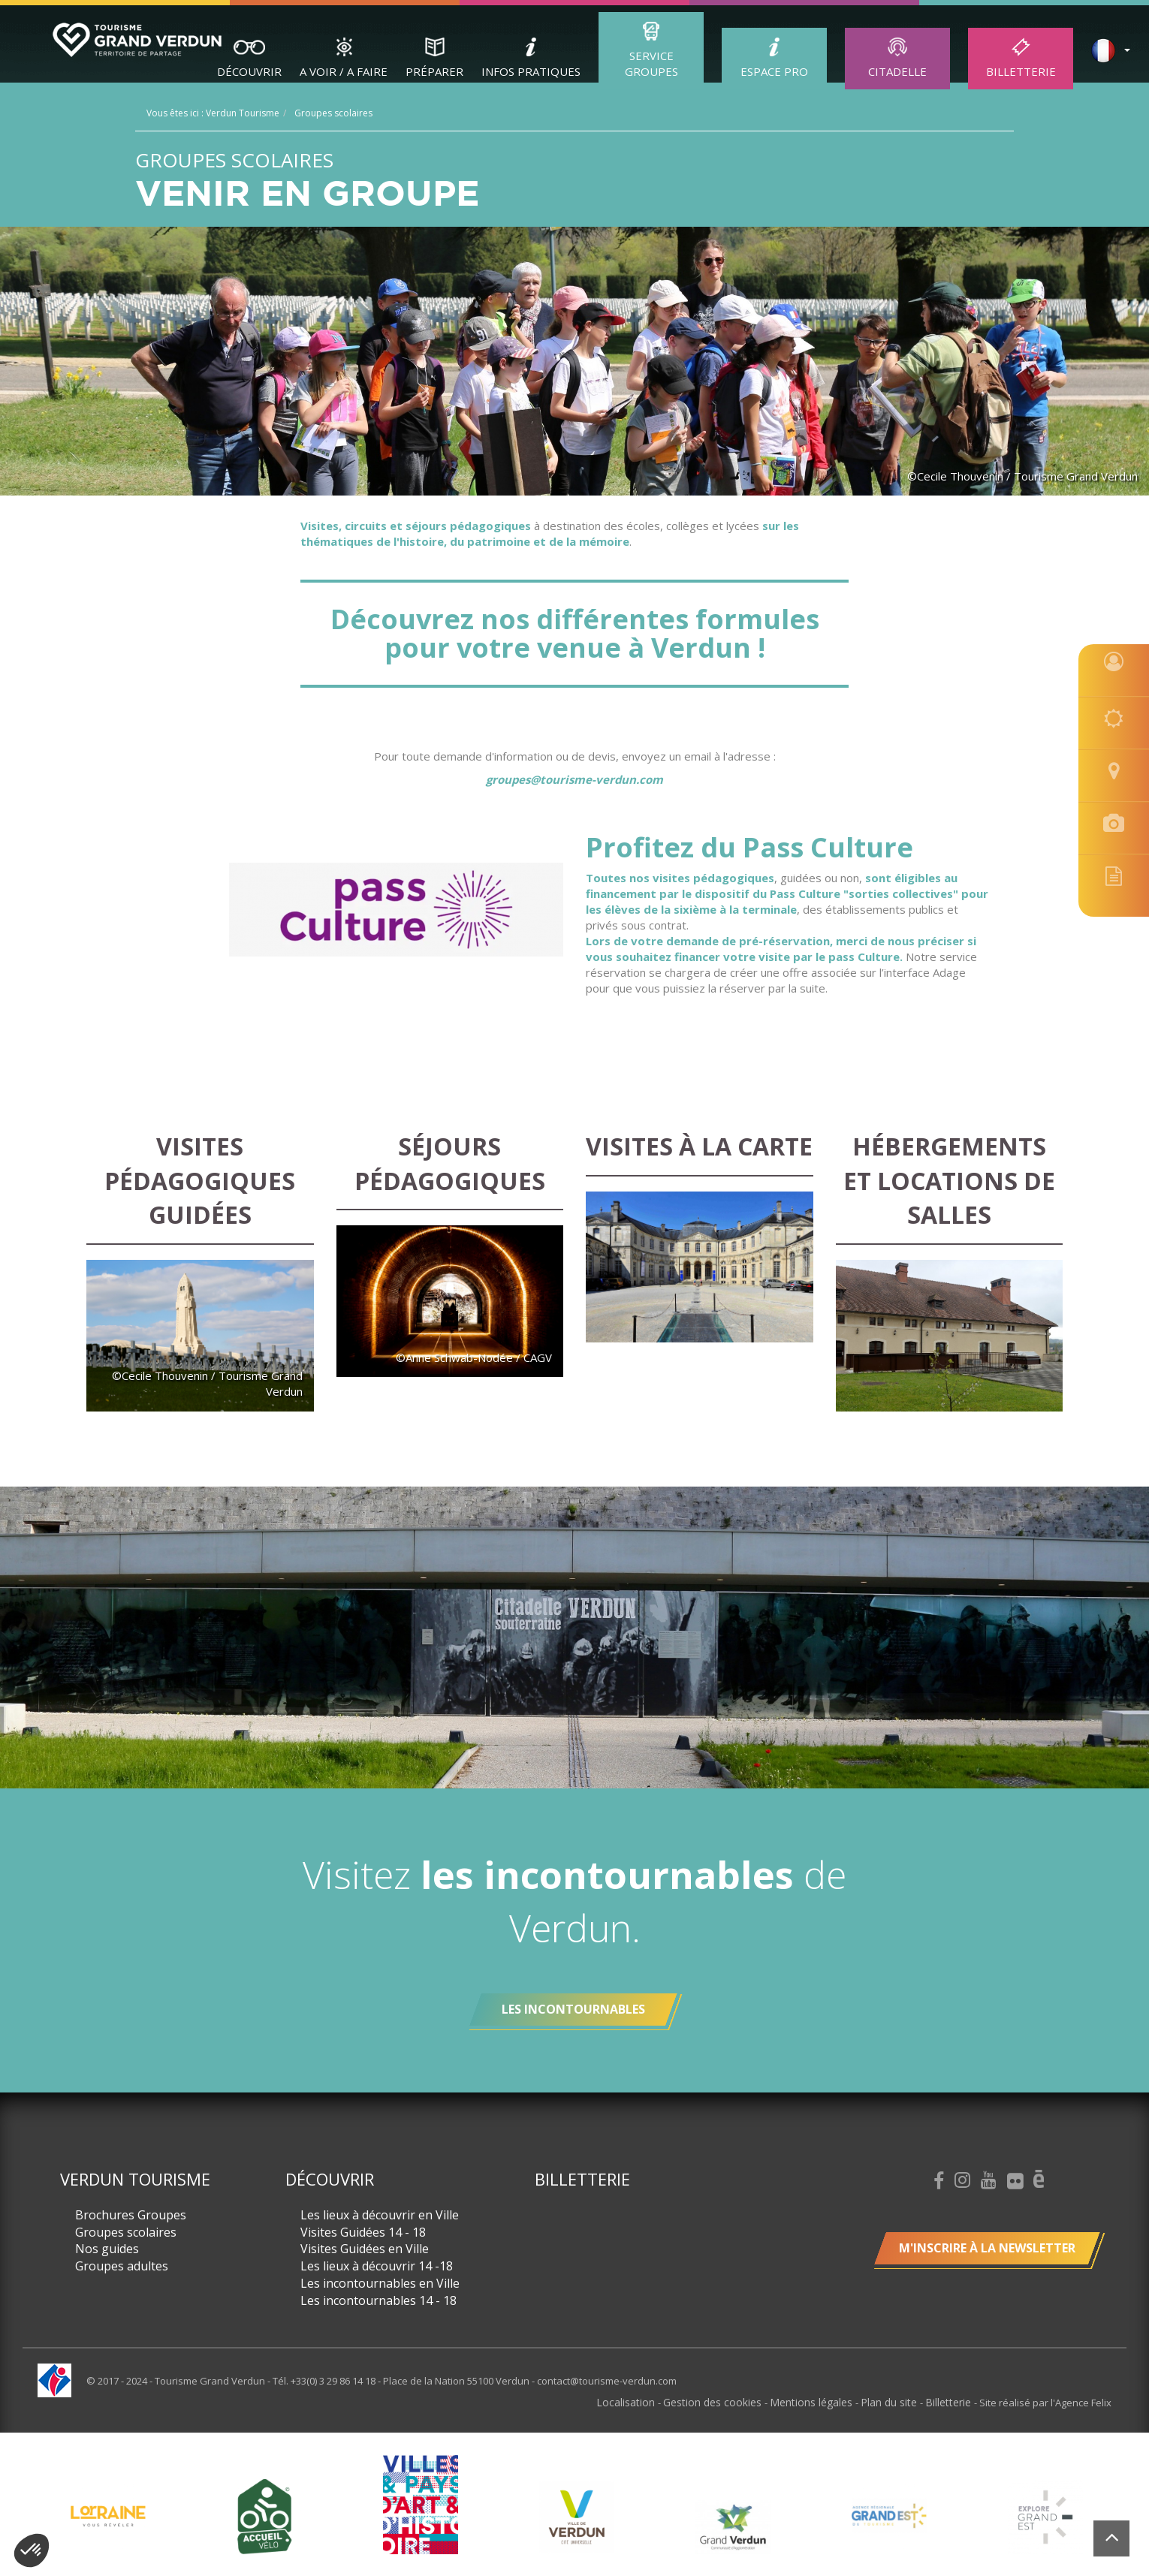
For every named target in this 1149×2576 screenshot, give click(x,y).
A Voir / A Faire (344, 71)
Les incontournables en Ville (380, 2283)
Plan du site (896, 2402)
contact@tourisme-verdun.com (607, 2381)
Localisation (648, 2402)
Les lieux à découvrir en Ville (379, 2215)
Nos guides (107, 2248)
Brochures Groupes (130, 2215)
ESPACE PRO (774, 71)
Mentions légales (823, 2402)
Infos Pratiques (531, 71)
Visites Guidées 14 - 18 (363, 2232)
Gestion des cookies (729, 2402)
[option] (577, 2515)
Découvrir (249, 71)
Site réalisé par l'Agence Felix (1045, 2402)
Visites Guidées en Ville (364, 2248)
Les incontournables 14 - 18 (378, 2300)
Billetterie (1021, 71)
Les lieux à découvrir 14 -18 (376, 2266)
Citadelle (897, 71)
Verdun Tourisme (135, 2179)
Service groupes (651, 63)
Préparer (434, 71)
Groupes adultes (121, 2266)
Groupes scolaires (125, 2232)
